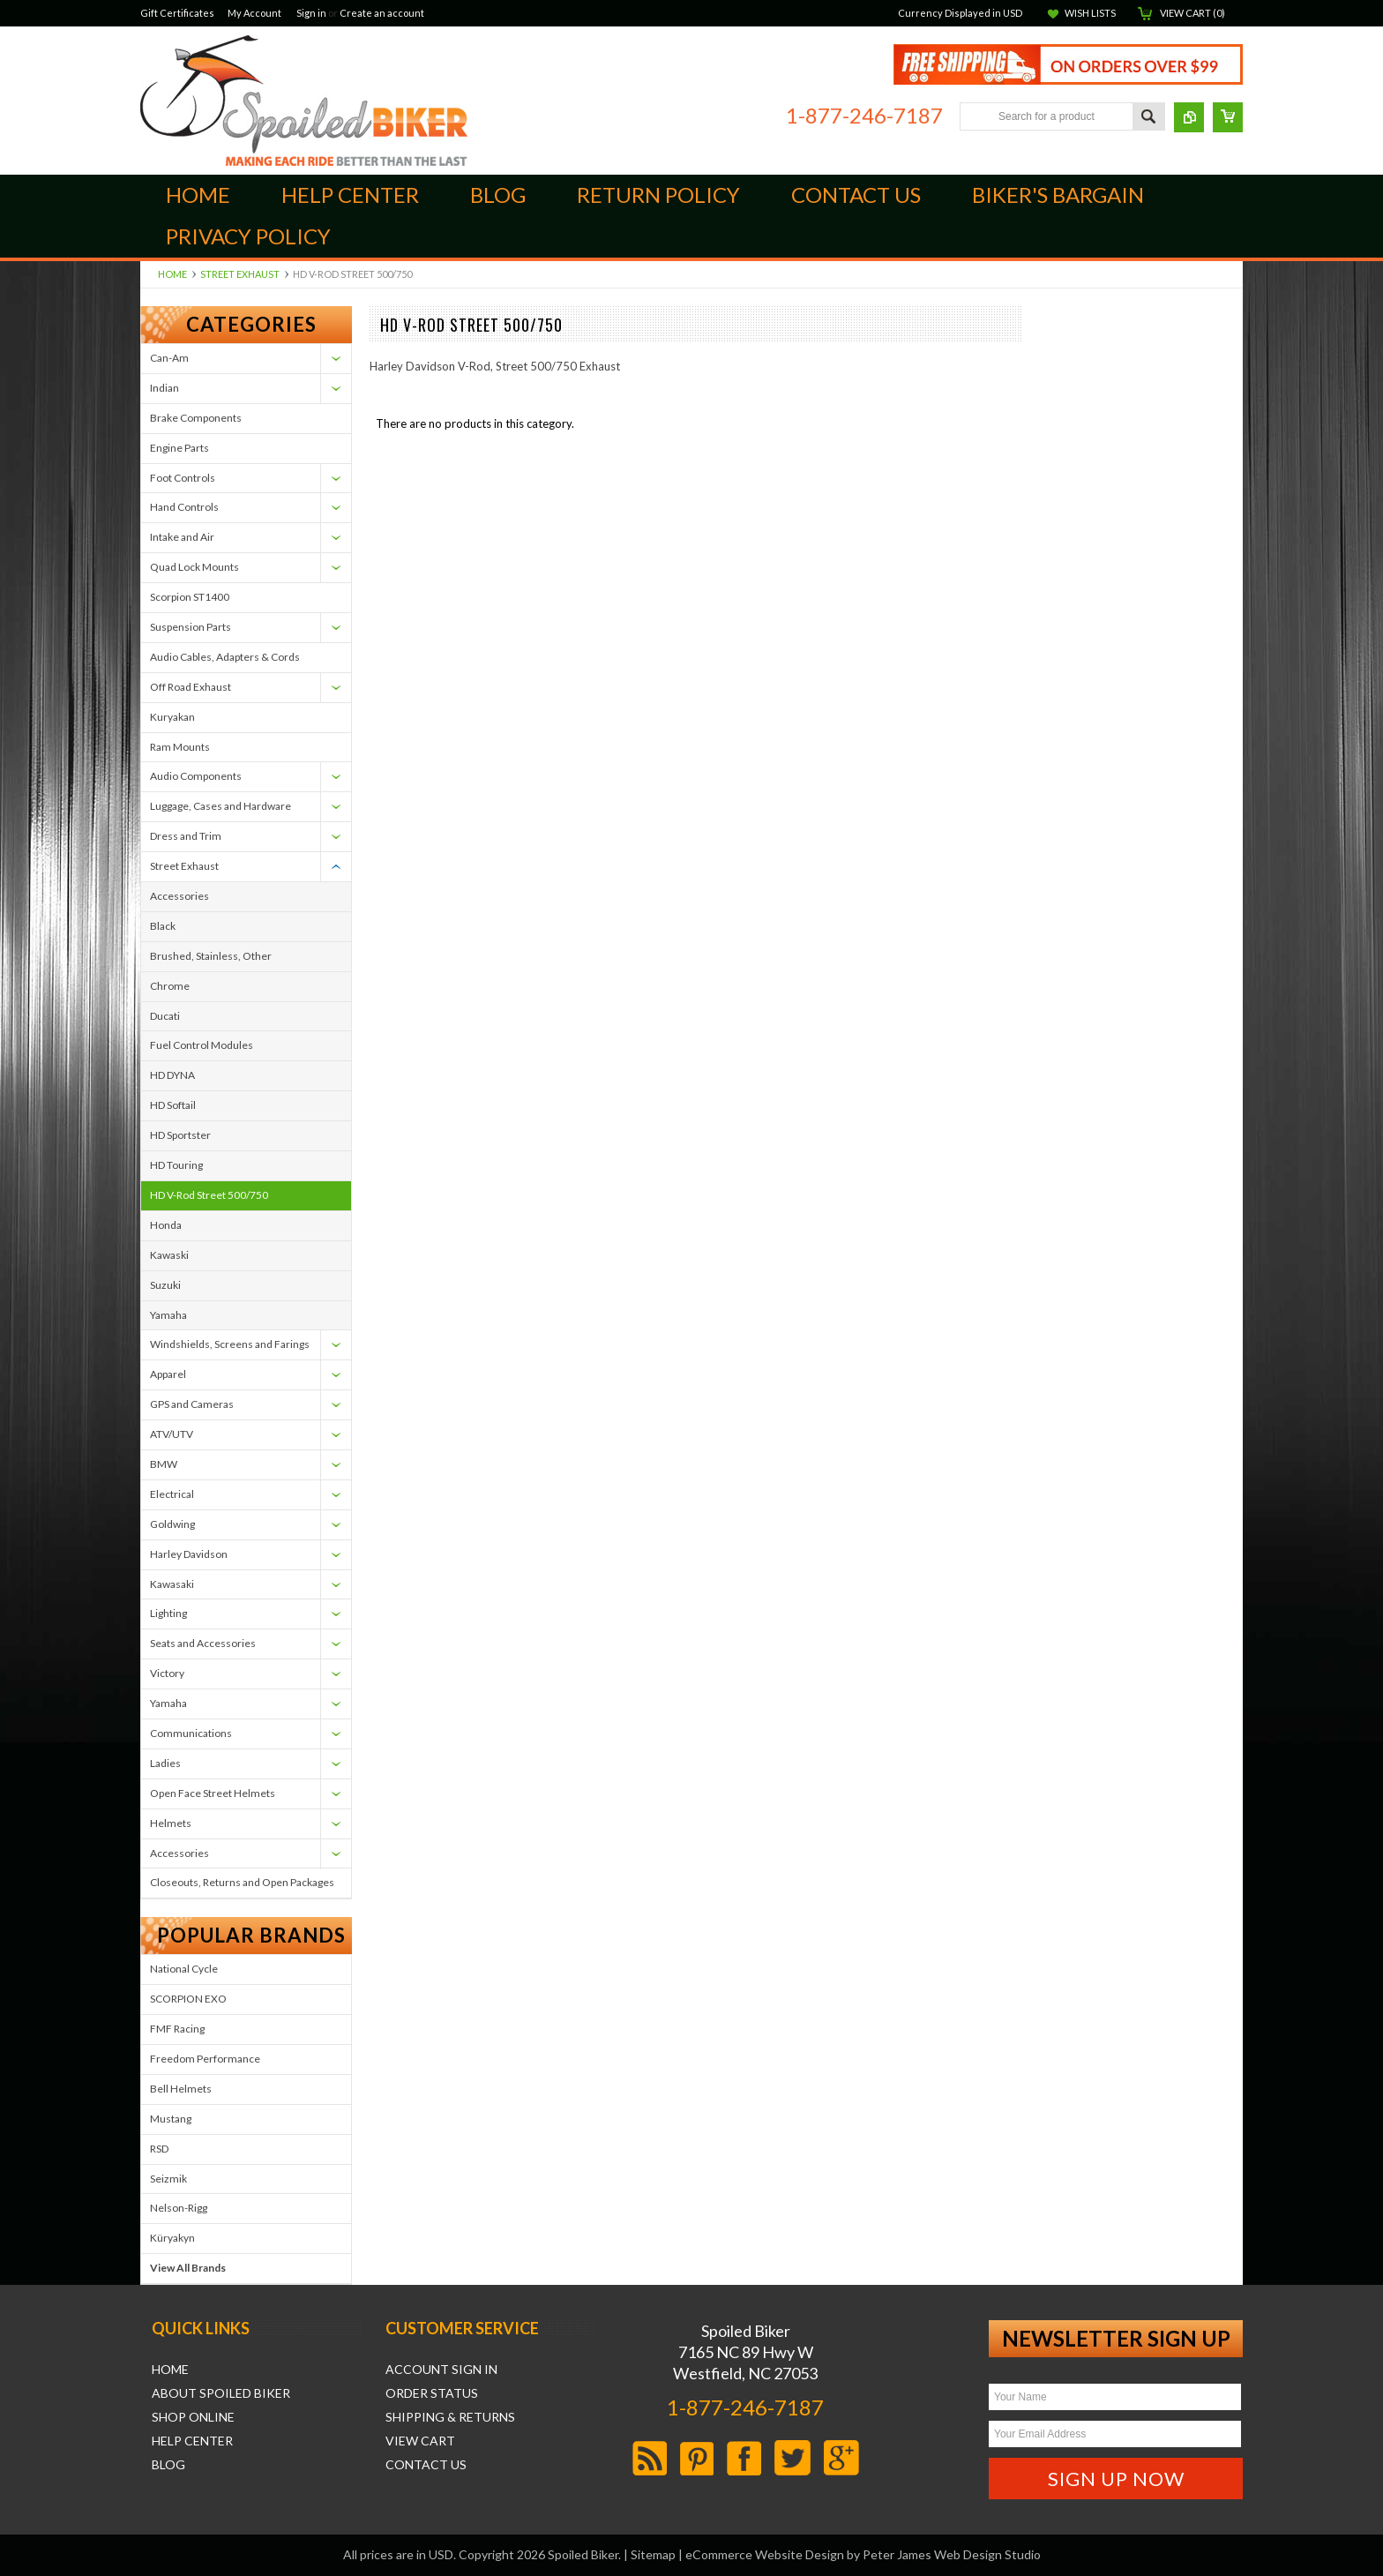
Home (172, 274)
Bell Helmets (181, 2088)
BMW (163, 1464)
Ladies (165, 1763)
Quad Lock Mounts (194, 566)
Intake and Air (182, 536)
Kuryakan (172, 716)
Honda (166, 1225)
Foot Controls (182, 477)
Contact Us (426, 2465)
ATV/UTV (171, 1434)
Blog (168, 2465)
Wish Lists (1090, 13)
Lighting (168, 1613)
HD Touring (176, 1165)
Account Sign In (441, 2370)
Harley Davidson (189, 1554)
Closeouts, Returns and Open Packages (242, 1882)
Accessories (179, 895)
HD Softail (173, 1105)
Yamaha (168, 1315)
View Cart (420, 2441)
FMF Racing (177, 2028)
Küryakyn (172, 2237)
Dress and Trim (185, 835)
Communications (191, 1733)
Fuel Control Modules (201, 1045)
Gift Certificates (177, 13)
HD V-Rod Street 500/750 (209, 1195)
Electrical (172, 1494)
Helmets (170, 1823)
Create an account (382, 13)
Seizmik (168, 2178)
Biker (303, 100)
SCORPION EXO (188, 1998)
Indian (164, 387)
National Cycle (184, 1968)
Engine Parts (179, 447)
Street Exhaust (240, 274)
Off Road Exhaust (190, 686)
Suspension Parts (190, 626)
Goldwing (172, 1524)
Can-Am (169, 357)
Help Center (192, 2441)
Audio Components (196, 776)
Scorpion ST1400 (189, 596)
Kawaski (169, 1255)
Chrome (170, 985)
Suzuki (165, 1285)
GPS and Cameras (192, 1404)
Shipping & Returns (450, 2417)
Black (163, 925)
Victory (167, 1673)
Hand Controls (184, 506)
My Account (254, 13)
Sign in (311, 13)
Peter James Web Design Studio (952, 2554)
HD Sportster (180, 1135)
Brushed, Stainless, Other (211, 955)
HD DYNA (172, 1075)
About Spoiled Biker (221, 2393)
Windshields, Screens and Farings (230, 1344)
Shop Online (193, 2417)
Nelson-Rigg (178, 2207)
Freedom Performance (205, 2058)
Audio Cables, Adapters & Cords (225, 656)
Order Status (431, 2393)
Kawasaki (172, 1584)
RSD (159, 2148)
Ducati (165, 1015)
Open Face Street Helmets (212, 1793)
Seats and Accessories (203, 1643)
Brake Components (196, 417)
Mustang (170, 2118)
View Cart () (1192, 13)
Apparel (168, 1374)
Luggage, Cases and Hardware (220, 805)
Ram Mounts (180, 746)
